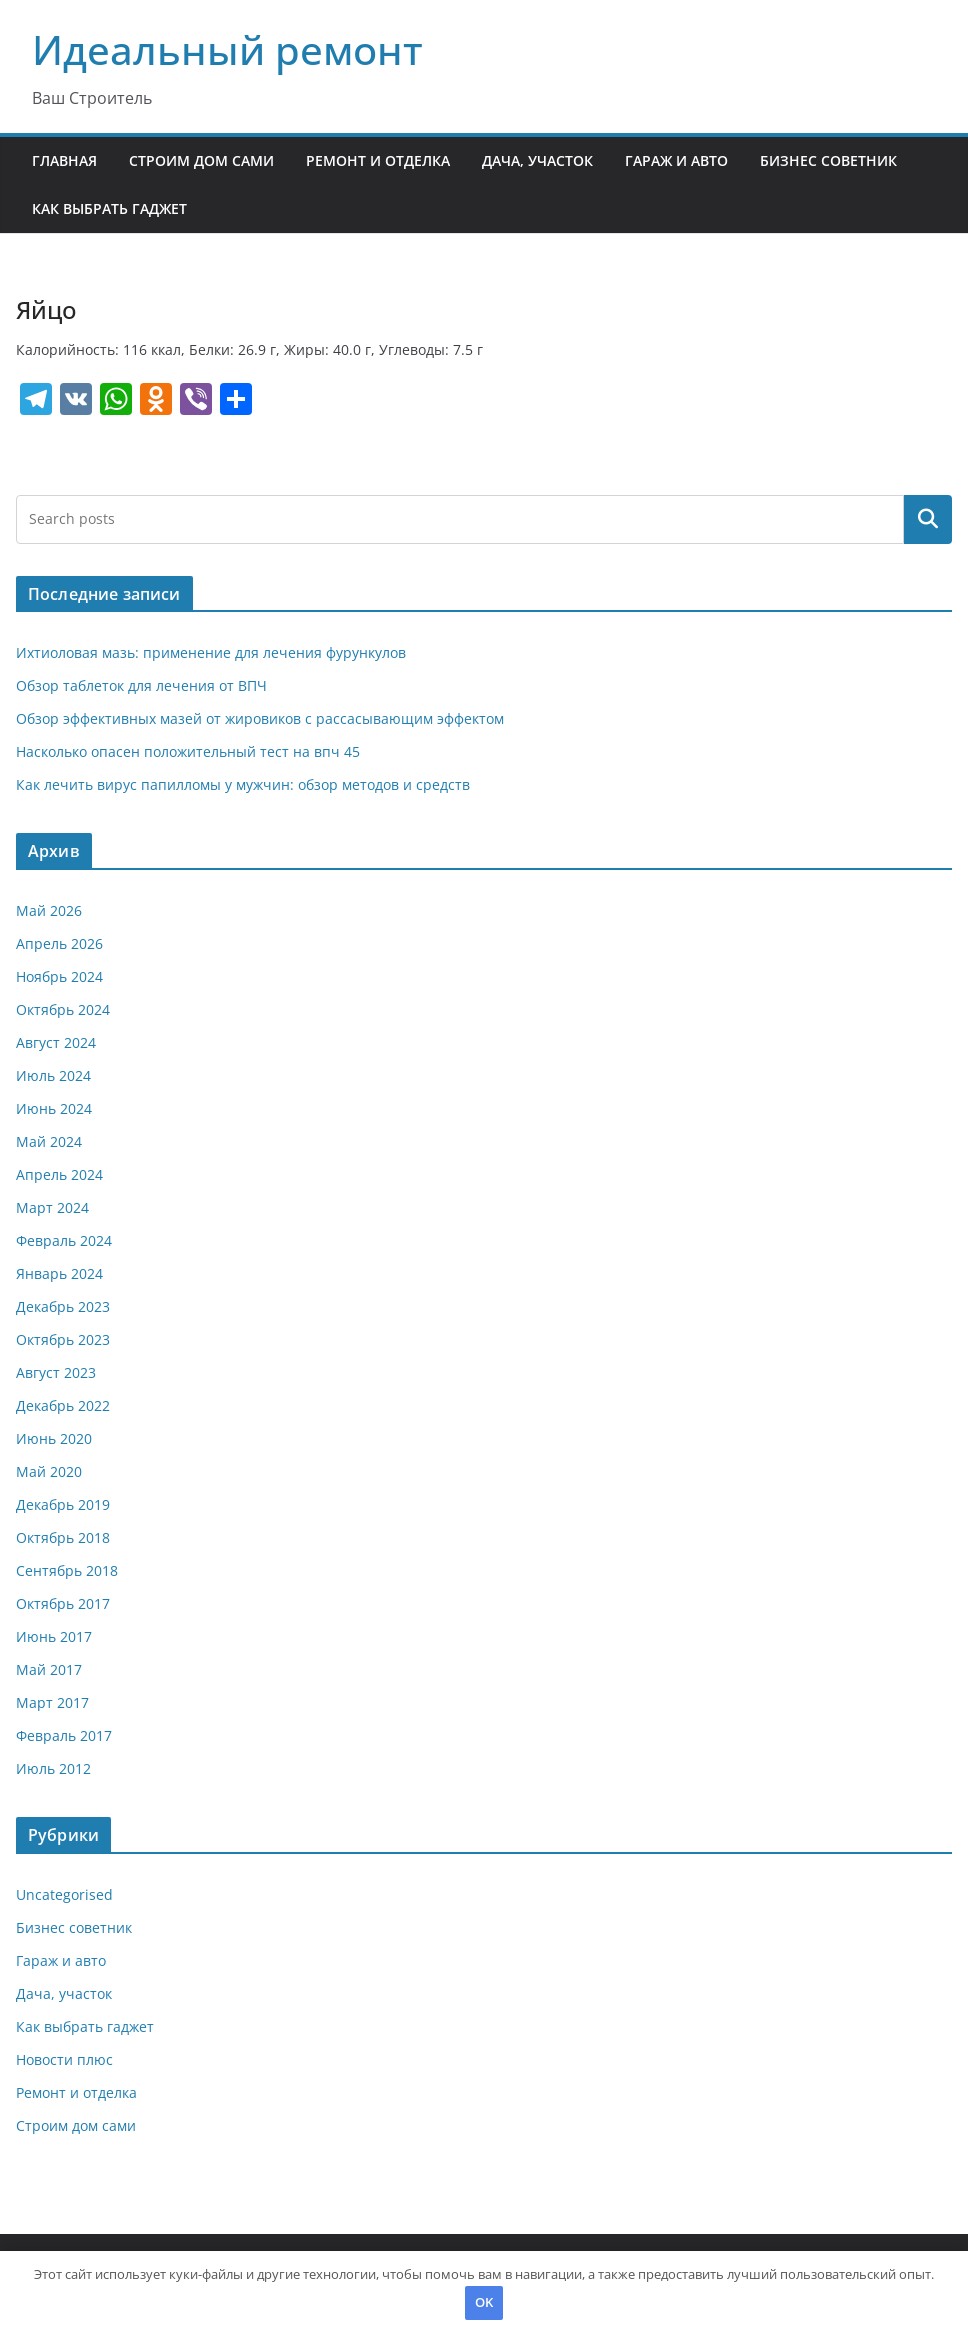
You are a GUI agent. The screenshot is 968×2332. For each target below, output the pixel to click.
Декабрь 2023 (63, 1306)
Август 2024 (56, 1042)
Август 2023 (56, 1372)
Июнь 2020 (54, 1438)
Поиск (928, 519)
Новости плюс (64, 2059)
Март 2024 (52, 1207)
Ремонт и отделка (378, 160)
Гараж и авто (676, 160)
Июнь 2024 (54, 1108)
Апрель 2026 (59, 943)
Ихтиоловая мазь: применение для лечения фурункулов (211, 652)
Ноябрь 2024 (59, 976)
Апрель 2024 (59, 1174)
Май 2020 (49, 1471)
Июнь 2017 (54, 1636)
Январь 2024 (59, 1273)
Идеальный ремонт (227, 49)
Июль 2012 (53, 1768)
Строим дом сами (201, 160)
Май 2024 (49, 1141)
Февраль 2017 (64, 1735)
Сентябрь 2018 (67, 1570)
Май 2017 (49, 1669)
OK (484, 2302)
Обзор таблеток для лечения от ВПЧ (141, 685)
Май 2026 (49, 910)
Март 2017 (52, 1702)
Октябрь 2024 (63, 1009)
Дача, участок (537, 160)
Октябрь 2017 (63, 1603)
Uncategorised (64, 1894)
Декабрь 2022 (63, 1405)
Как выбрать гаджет (109, 208)
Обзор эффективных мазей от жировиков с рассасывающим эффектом (260, 718)
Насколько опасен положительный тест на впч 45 (188, 751)
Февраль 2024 (64, 1240)
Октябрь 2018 (63, 1537)
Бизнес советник (828, 160)
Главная (64, 160)
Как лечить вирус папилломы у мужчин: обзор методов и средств (243, 784)
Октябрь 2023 (63, 1339)
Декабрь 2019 (63, 1504)
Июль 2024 (53, 1075)
